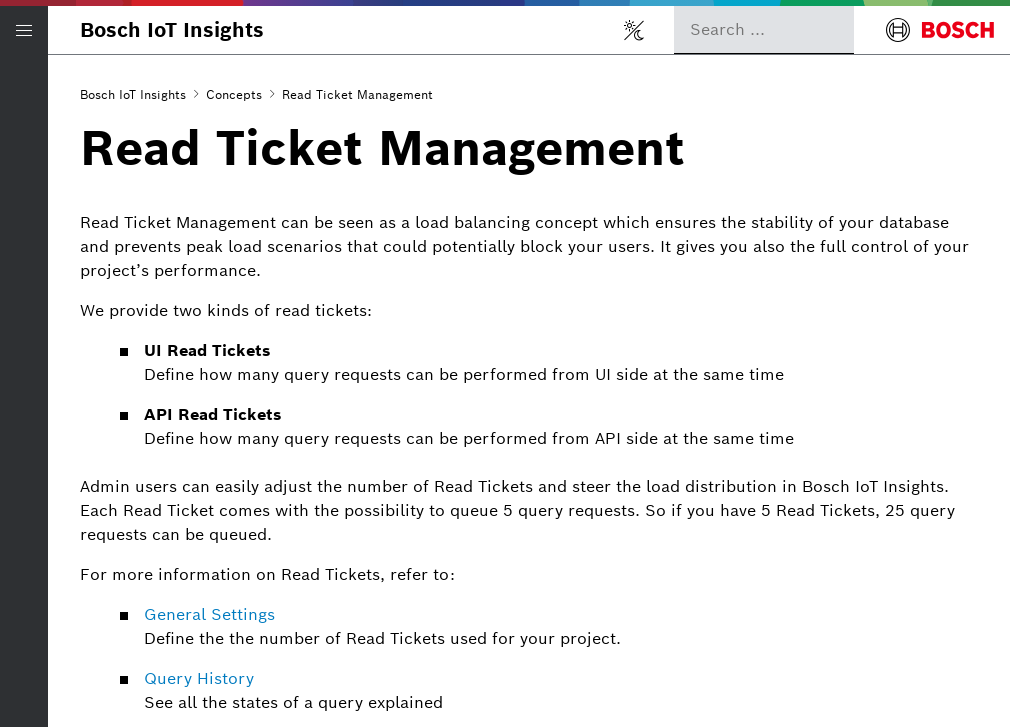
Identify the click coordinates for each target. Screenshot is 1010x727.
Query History (199, 678)
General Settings (209, 614)
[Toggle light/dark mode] (634, 30)
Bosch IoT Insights (172, 30)
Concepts (234, 94)
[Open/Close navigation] (24, 30)
